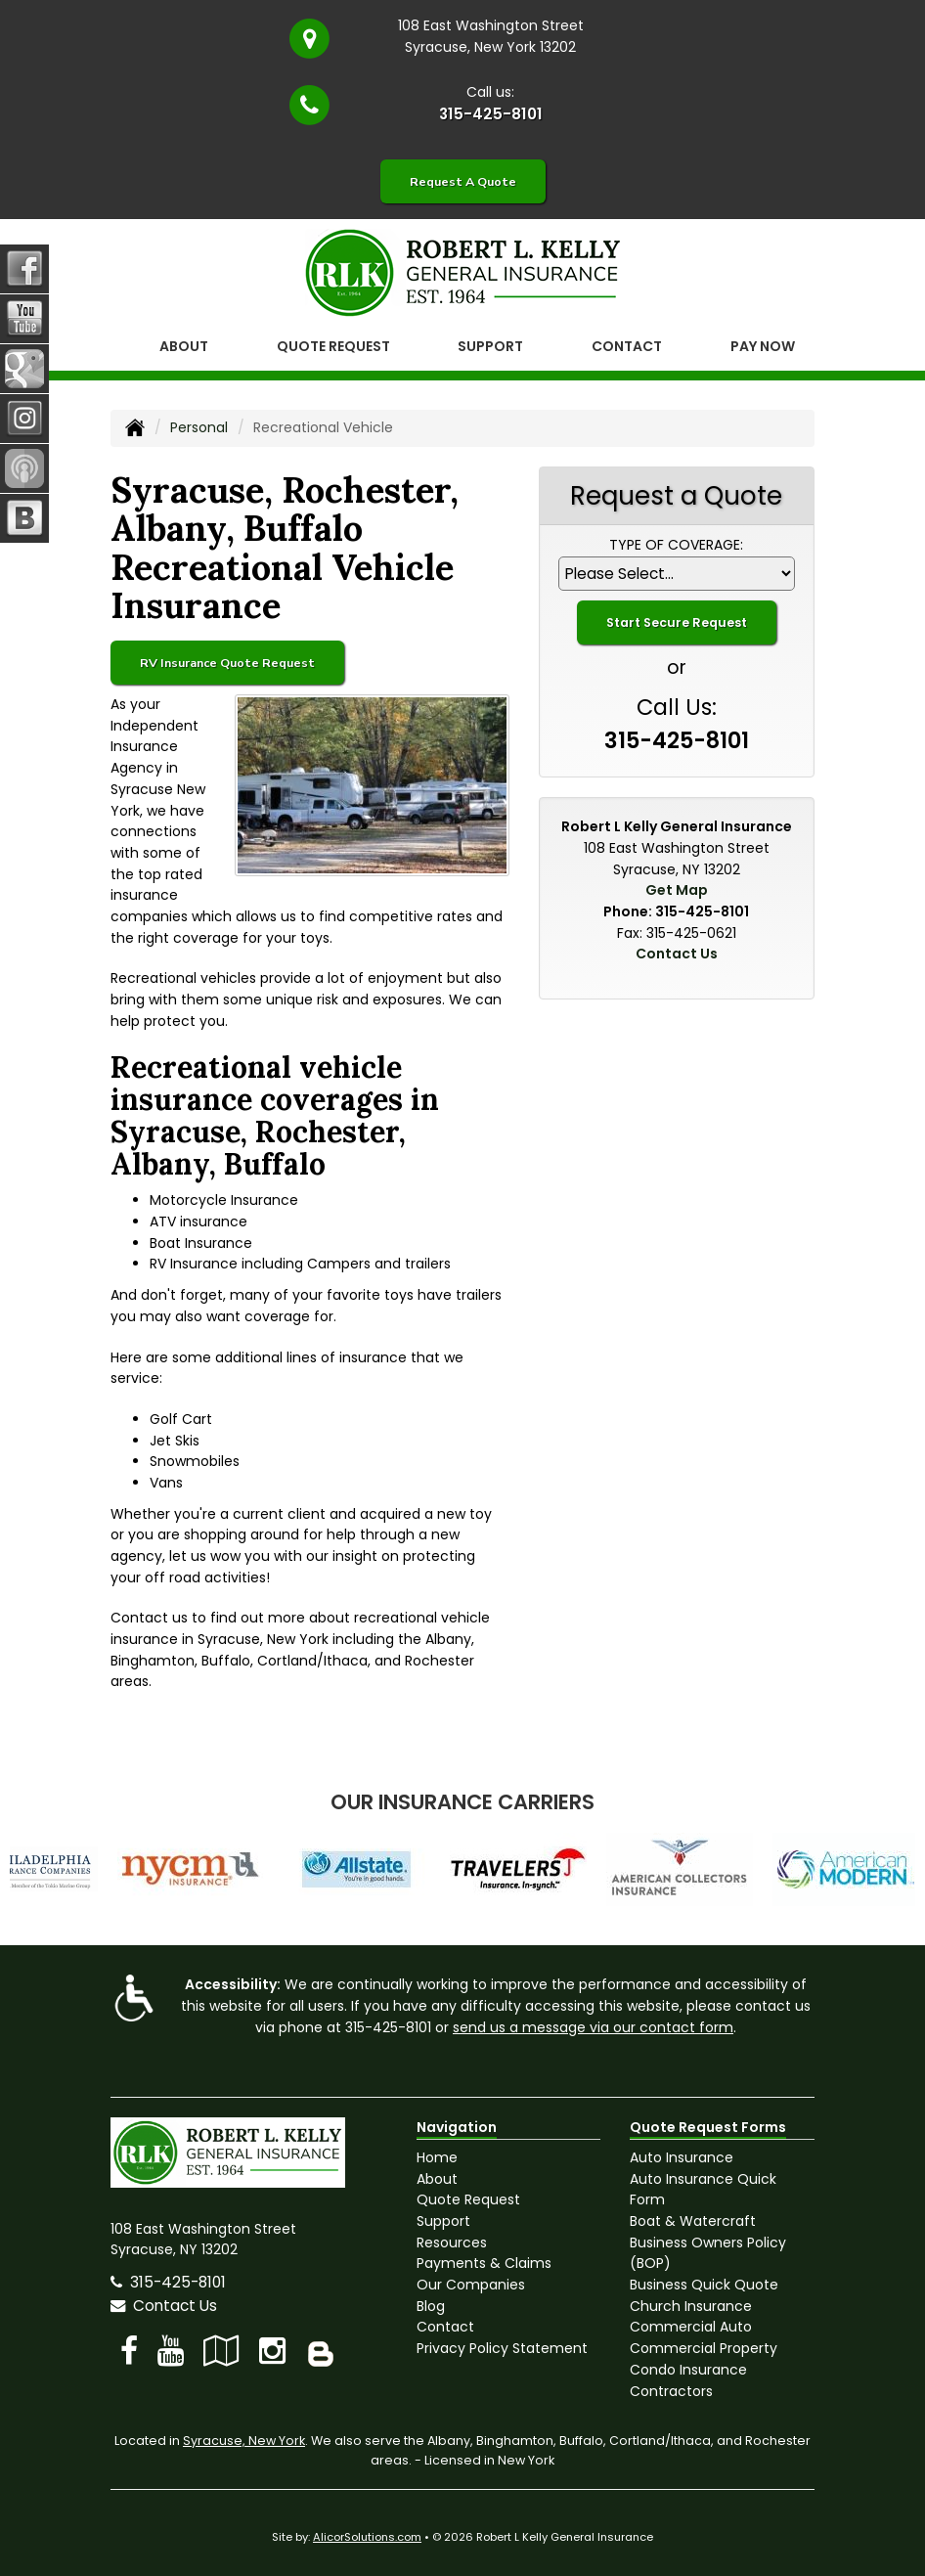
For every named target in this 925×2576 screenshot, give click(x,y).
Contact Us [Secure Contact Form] (677, 953)
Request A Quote (463, 181)
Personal (199, 427)
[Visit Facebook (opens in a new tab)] (129, 2351)
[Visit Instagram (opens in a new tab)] (272, 2351)
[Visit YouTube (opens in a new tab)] (171, 2351)
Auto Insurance (681, 2157)
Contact (627, 346)
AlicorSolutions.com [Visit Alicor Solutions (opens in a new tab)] (367, 2537)
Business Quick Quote (704, 2284)
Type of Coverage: (676, 545)
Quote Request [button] (333, 346)
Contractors (671, 2391)
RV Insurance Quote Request (227, 662)
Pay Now (762, 346)
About (183, 346)
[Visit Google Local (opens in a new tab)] (221, 2351)
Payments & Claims (484, 2263)
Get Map (676, 890)
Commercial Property (703, 2348)
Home (437, 2157)
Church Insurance (691, 2306)
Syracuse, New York (244, 2440)
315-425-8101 (491, 114)
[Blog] (320, 2351)
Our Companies (471, 2284)
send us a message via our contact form (593, 2027)
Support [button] (490, 346)
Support (443, 2221)
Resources (452, 2242)
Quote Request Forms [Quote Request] (708, 2127)
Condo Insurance (688, 2369)
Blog (431, 2306)
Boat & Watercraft (693, 2221)
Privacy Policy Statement (502, 2348)
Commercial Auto (691, 2326)
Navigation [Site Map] (457, 2127)
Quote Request (468, 2199)
